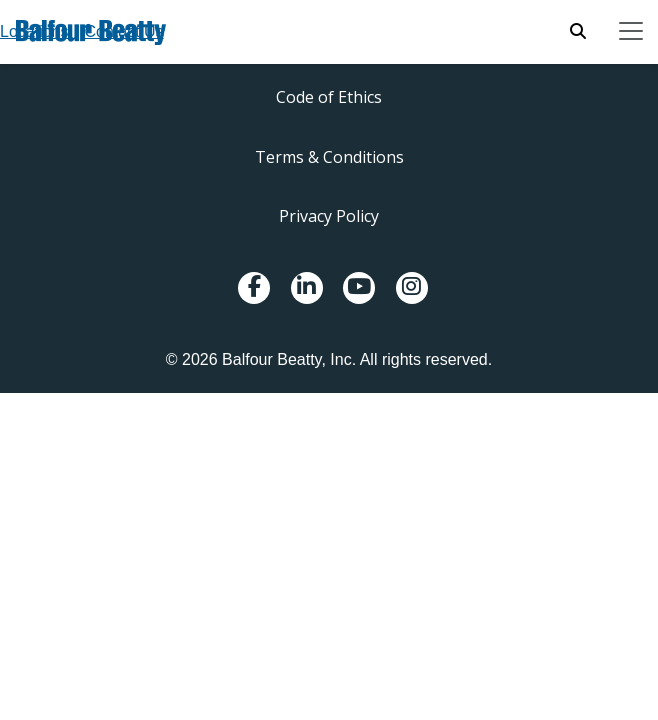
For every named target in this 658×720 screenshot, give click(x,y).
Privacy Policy (329, 216)
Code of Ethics (329, 97)
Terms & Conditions (329, 157)
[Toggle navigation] (631, 31)
